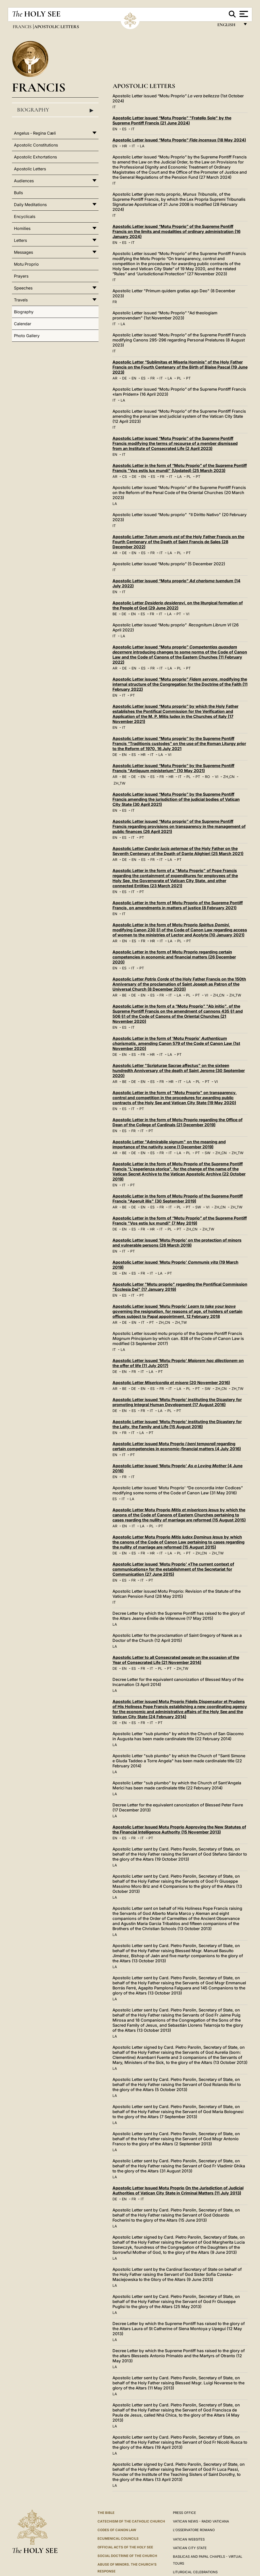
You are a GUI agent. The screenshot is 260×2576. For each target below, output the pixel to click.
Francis (22, 26)
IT (114, 107)
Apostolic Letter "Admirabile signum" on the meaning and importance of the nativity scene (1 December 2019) (169, 1144)
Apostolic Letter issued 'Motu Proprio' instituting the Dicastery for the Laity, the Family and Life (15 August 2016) (177, 1424)
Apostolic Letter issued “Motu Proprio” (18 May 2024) (179, 139)
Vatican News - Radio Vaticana (201, 2521)
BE (114, 614)
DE (124, 378)
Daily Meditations (30, 204)
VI (187, 614)
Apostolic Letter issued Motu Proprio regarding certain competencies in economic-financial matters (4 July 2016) (176, 1446)
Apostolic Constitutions (36, 145)
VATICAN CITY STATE (190, 2548)
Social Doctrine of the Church (127, 2556)
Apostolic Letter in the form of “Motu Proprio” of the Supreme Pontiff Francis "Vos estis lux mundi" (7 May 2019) (179, 1221)
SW (207, 1153)
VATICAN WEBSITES (189, 2539)
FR (114, 302)
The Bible (106, 2513)
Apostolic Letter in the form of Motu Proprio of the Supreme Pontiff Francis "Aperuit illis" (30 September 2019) (177, 1198)
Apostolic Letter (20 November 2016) (171, 1382)
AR (114, 378)
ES (124, 129)
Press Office (184, 2513)
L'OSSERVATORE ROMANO (194, 2530)
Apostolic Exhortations (35, 156)
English (228, 26)
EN (114, 129)
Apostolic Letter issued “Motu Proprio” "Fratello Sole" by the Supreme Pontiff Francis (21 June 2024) (171, 120)
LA (142, 146)
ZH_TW (119, 783)
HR (124, 146)
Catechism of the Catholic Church (131, 2521)
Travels (21, 299)
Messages (23, 252)
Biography (55, 110)
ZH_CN (229, 776)
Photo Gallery (27, 335)
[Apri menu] (243, 14)
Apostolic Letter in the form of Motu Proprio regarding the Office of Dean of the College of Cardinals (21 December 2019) (177, 1122)
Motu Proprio (26, 264)
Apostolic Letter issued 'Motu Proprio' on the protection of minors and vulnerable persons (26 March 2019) (176, 1243)
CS (124, 476)
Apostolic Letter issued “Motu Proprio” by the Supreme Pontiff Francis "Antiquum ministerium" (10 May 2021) (173, 768)
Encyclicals (24, 216)
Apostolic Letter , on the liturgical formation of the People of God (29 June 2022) (177, 605)
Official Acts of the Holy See (125, 2547)
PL (179, 378)
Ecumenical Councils (118, 2538)
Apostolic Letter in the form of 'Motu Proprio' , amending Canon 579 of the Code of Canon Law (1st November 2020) (176, 1043)
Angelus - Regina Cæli (35, 133)
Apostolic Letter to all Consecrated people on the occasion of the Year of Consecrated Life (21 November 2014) (175, 1660)
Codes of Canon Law (117, 2530)
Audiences (24, 180)
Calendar (22, 323)
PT (188, 378)
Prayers (21, 276)
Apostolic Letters (30, 168)
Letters (20, 240)
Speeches (23, 288)
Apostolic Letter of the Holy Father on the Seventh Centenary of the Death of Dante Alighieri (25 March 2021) (177, 851)
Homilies (22, 228)
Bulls (18, 192)
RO (207, 776)
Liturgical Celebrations (195, 2572)
